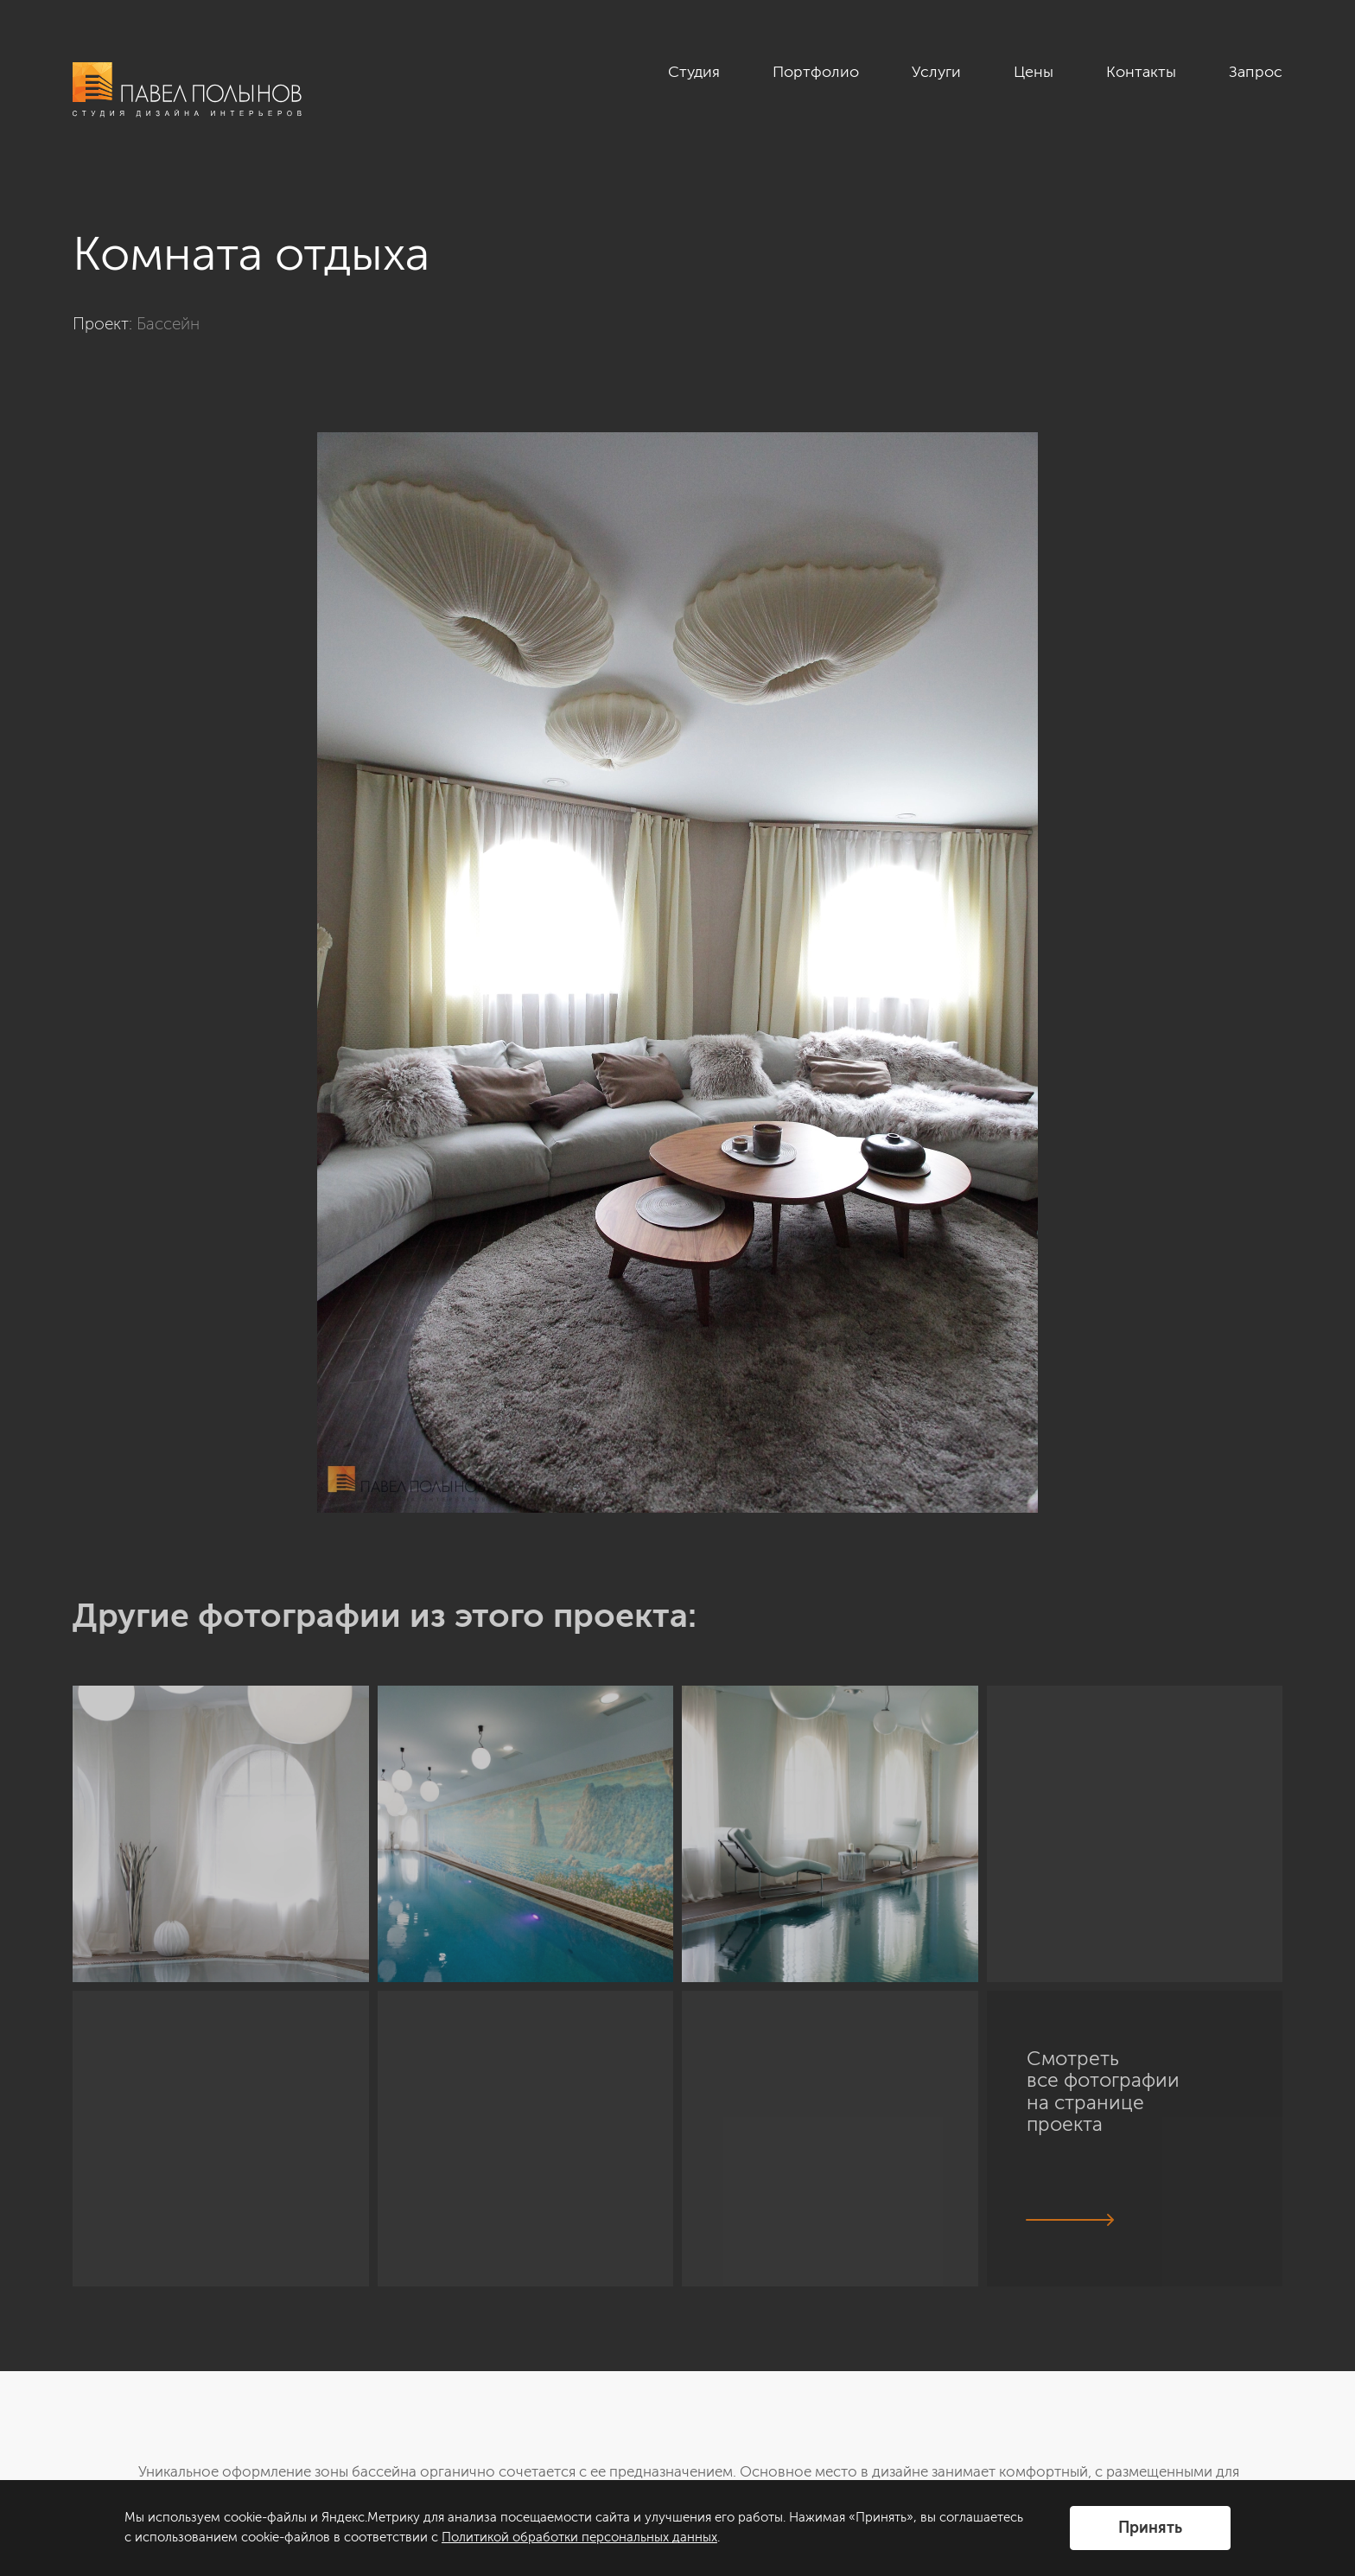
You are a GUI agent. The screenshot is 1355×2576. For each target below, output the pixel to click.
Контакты (1141, 71)
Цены (1033, 71)
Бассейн (168, 324)
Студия (694, 71)
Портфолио (816, 71)
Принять (1150, 2527)
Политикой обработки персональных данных (579, 2537)
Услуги (936, 71)
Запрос (1255, 71)
